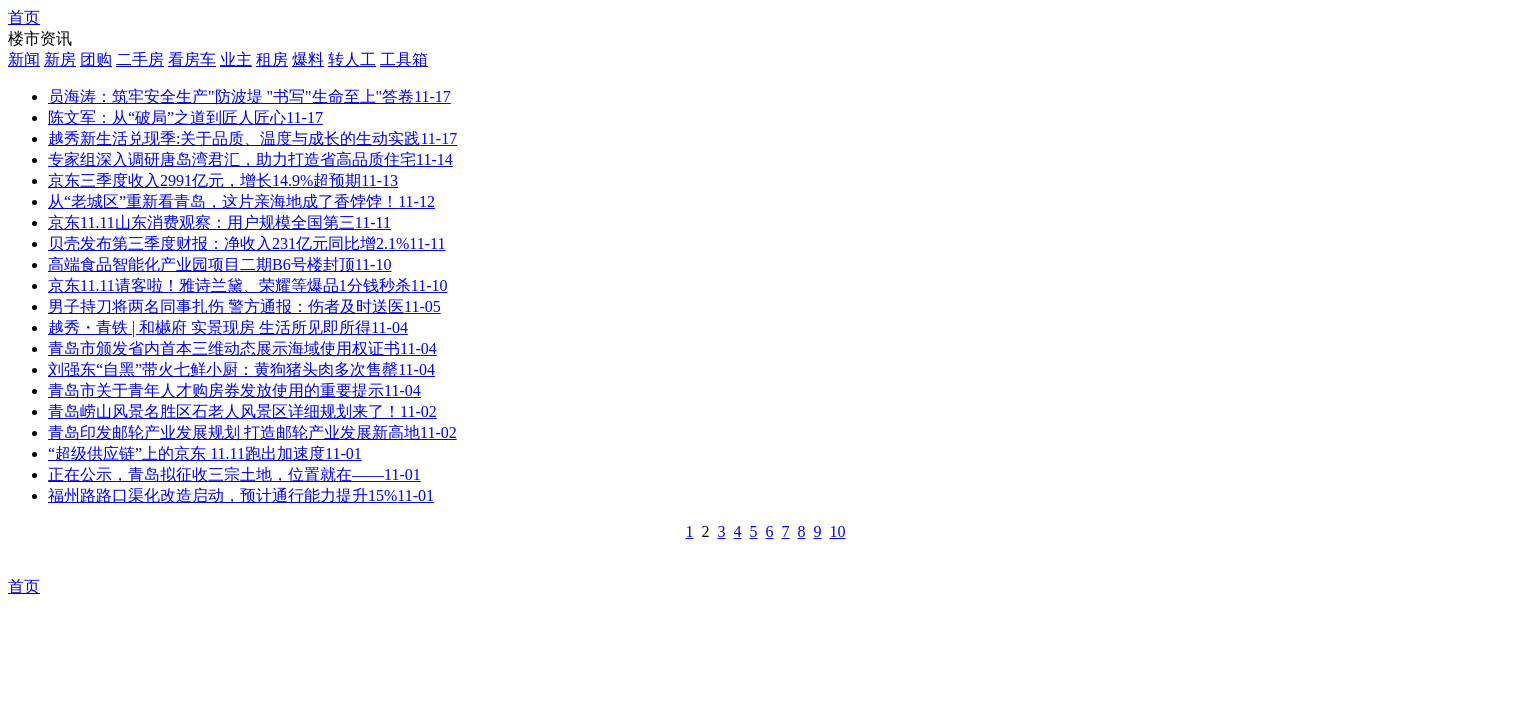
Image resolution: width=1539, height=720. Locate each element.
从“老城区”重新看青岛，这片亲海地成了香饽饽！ (241, 201)
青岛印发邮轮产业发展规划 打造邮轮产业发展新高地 (252, 432)
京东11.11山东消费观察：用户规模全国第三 (219, 222)
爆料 (308, 59)
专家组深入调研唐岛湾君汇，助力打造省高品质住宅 (250, 159)
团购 (96, 59)
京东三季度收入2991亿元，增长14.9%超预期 (223, 180)
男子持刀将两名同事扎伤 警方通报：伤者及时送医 (244, 306)
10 (838, 531)
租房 (272, 59)
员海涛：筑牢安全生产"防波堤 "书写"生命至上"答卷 (249, 96)
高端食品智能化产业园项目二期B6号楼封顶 (219, 264)
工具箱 (404, 59)
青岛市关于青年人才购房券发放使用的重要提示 (234, 390)
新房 (60, 59)
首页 (24, 17)
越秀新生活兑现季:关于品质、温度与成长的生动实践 (252, 138)
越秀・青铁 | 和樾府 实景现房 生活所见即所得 (228, 327)
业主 (236, 59)
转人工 (352, 59)
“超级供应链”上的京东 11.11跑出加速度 (205, 453)
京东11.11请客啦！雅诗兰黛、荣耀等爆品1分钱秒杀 (248, 285)
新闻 (24, 59)
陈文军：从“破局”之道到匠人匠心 (185, 117)
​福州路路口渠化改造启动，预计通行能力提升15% (241, 495)
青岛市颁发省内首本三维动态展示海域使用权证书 (242, 348)
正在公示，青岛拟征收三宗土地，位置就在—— (234, 474)
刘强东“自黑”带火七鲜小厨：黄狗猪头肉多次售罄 (241, 369)
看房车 (192, 59)
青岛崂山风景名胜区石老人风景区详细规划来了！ (242, 411)
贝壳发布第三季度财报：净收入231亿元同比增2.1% (246, 243)
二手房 (140, 59)
